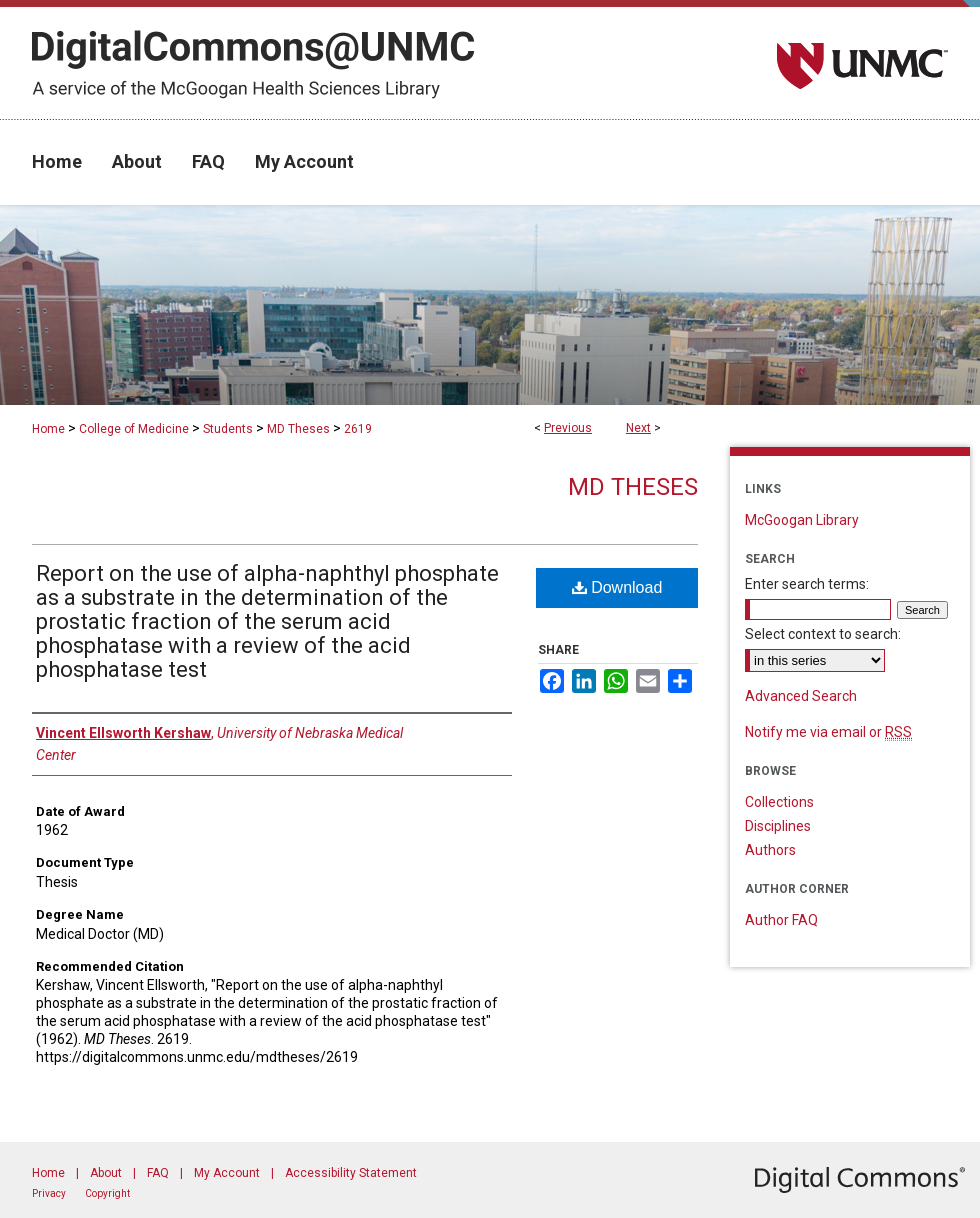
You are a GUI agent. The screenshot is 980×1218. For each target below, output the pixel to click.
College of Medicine (134, 429)
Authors (770, 850)
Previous (568, 428)
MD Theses (298, 429)
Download (617, 587)
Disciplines (778, 826)
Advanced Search (801, 696)
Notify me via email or (828, 732)
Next (638, 428)
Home (48, 429)
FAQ (158, 1173)
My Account (227, 1173)
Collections (779, 802)
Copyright (107, 1193)
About (106, 1173)
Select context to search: (823, 634)
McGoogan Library (802, 520)
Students (228, 429)
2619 (358, 429)
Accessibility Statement (351, 1173)
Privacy (49, 1193)
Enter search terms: (807, 584)
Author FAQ (781, 920)
